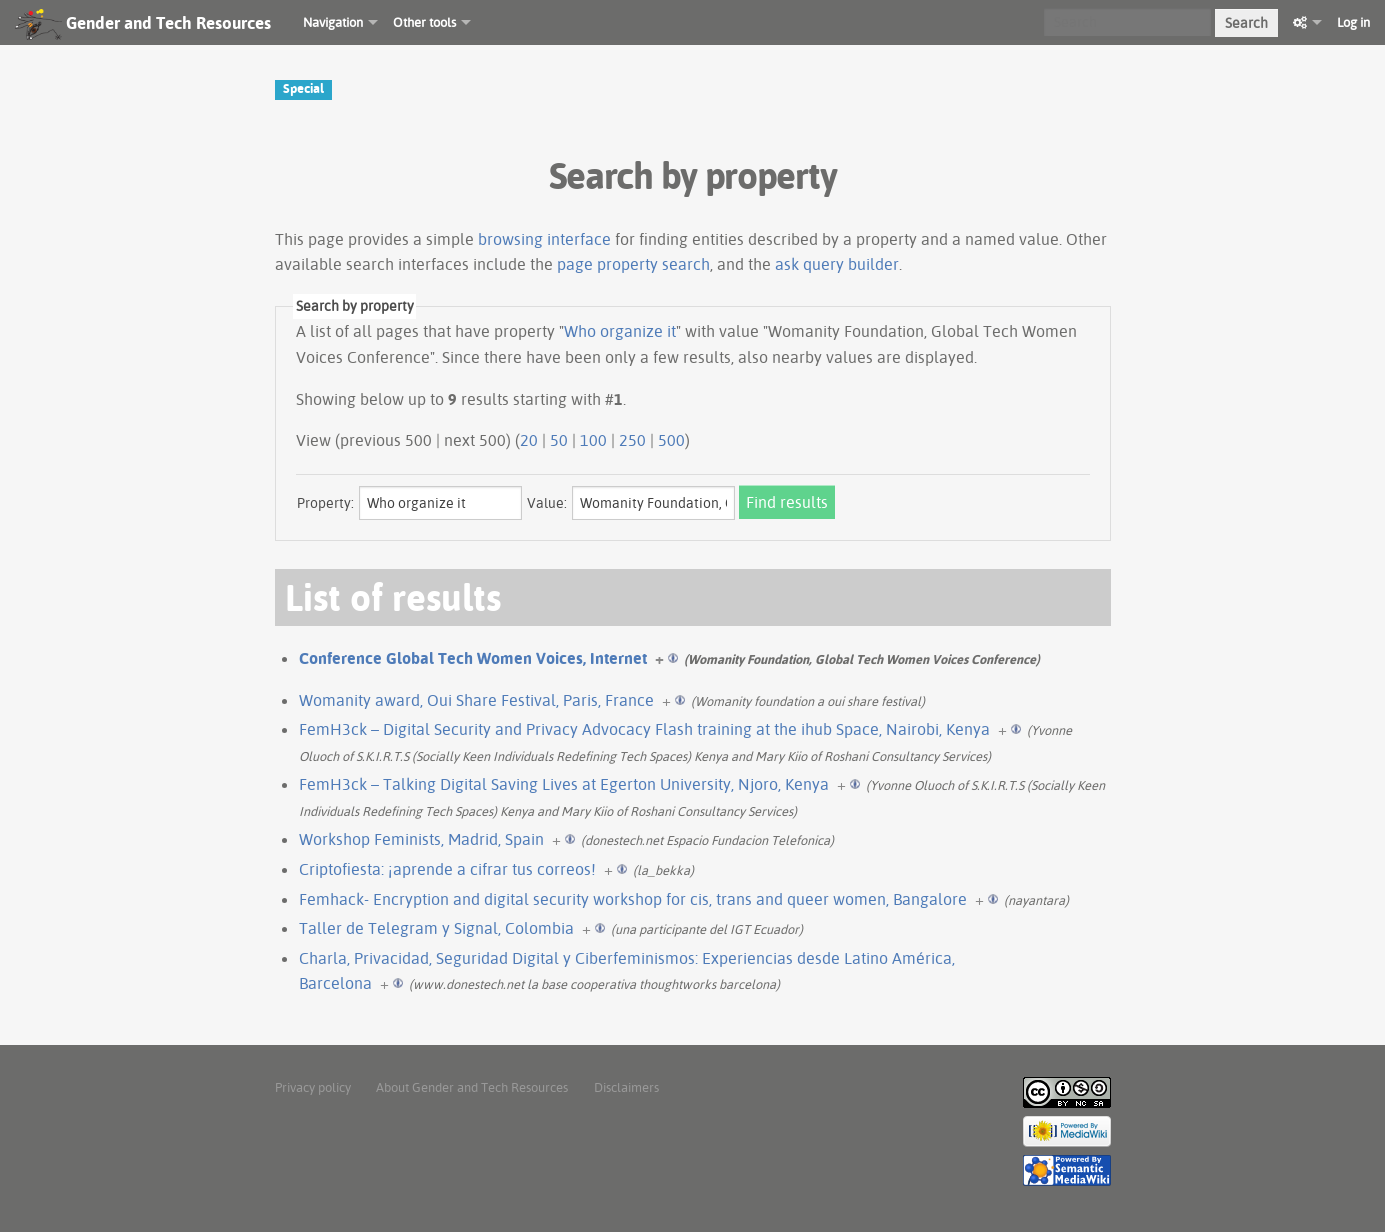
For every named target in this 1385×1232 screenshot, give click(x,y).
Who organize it (620, 331)
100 (593, 440)
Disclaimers (626, 1087)
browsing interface (544, 239)
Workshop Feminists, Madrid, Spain (421, 839)
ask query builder (837, 264)
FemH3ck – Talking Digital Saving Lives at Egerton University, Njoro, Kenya (564, 784)
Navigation (333, 22)
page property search (633, 264)
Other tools (424, 22)
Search (1246, 23)
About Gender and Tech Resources (472, 1087)
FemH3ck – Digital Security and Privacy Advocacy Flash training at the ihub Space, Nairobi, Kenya (644, 729)
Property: (325, 503)
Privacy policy (313, 1087)
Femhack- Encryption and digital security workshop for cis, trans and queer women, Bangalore (633, 899)
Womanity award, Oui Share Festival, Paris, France (476, 700)
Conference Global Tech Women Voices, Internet (473, 658)
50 (559, 440)
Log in (1353, 22)
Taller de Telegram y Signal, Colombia (436, 928)
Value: (547, 503)
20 (529, 440)
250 (632, 440)
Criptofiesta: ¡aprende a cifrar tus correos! (447, 869)
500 (671, 440)
